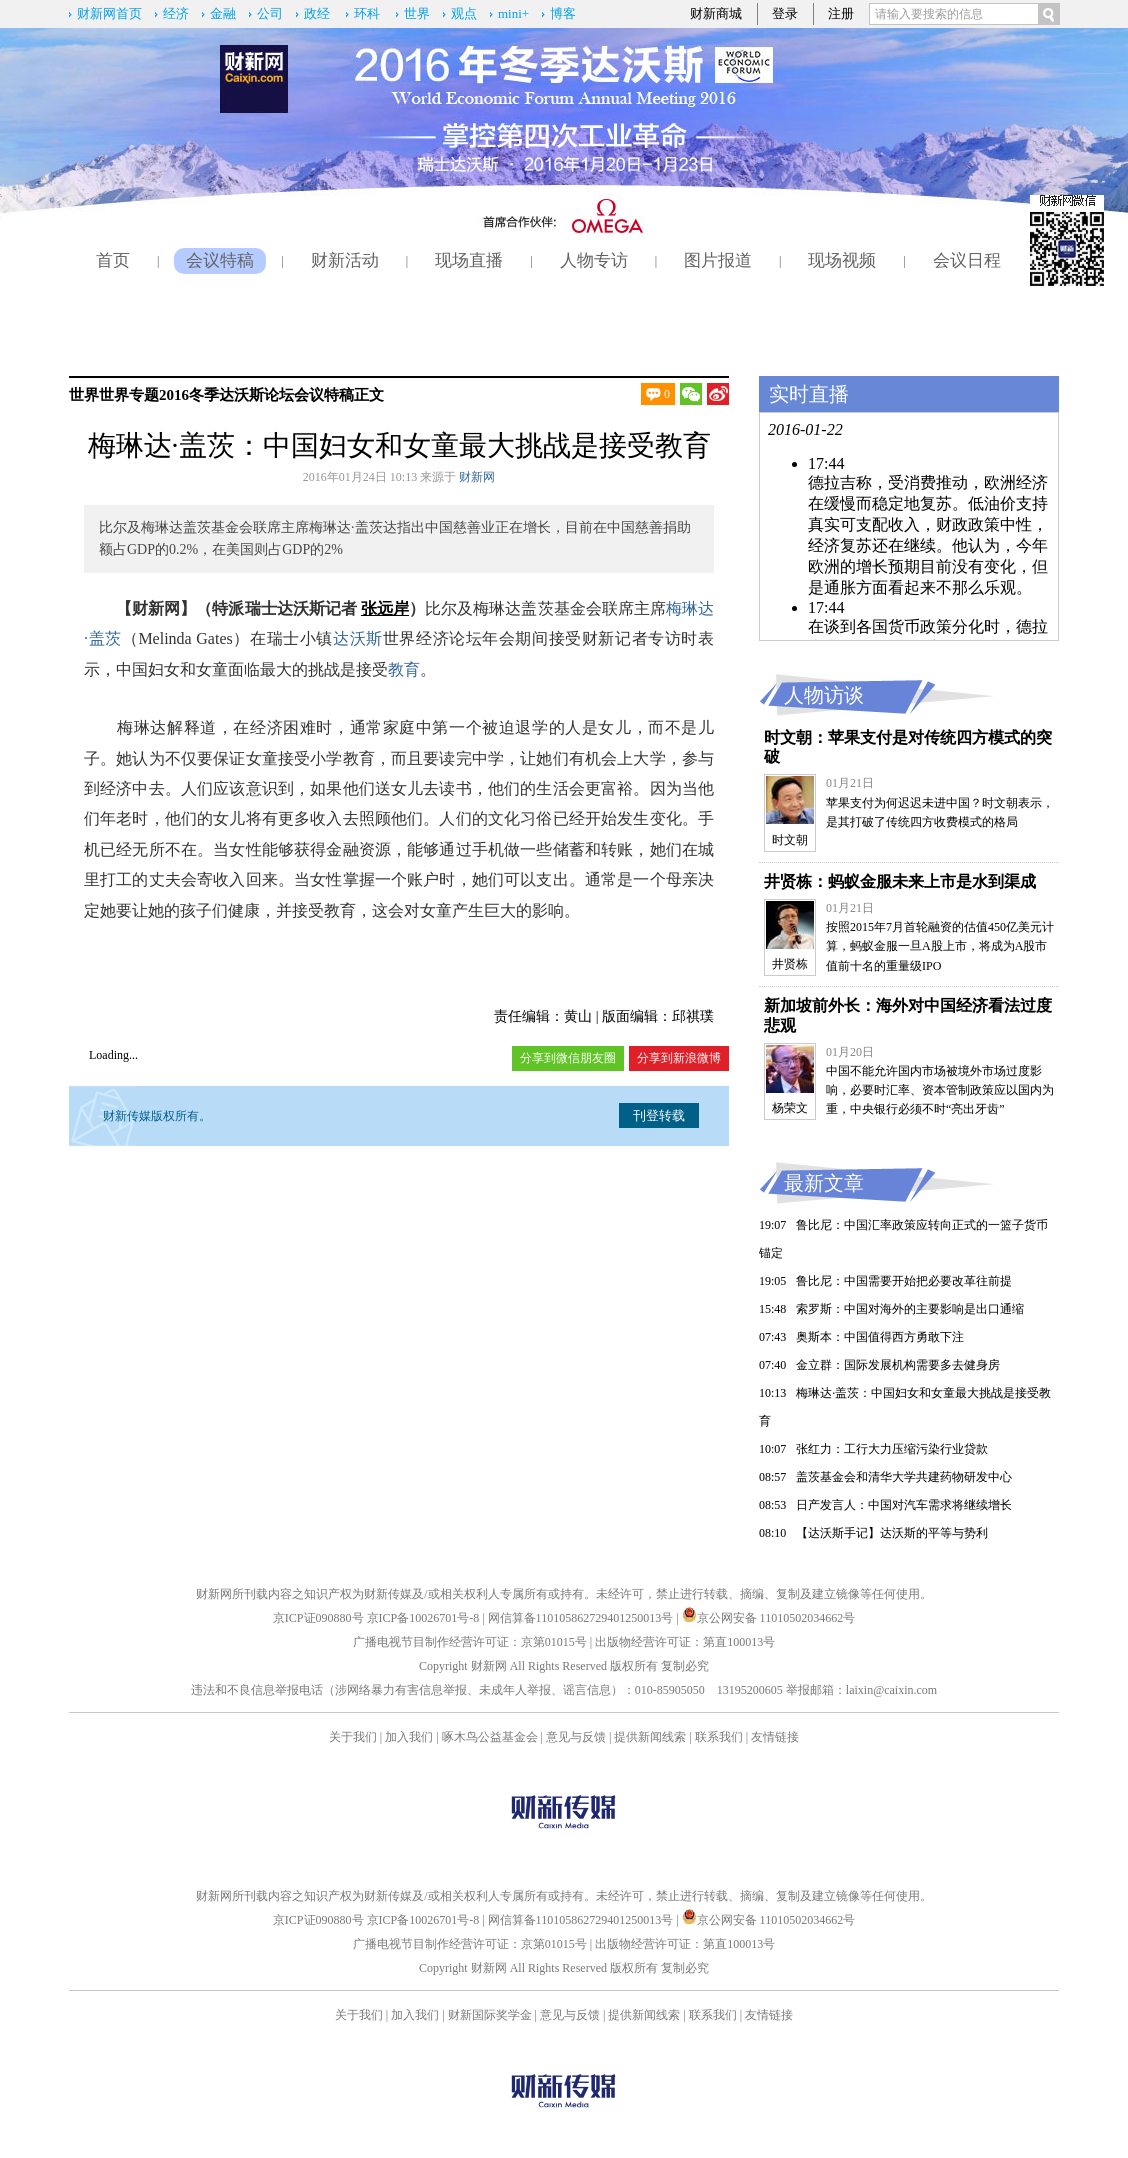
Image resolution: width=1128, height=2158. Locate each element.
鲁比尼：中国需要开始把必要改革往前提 (904, 1281)
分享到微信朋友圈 (568, 1058)
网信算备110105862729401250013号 (582, 1618)
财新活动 (345, 260)
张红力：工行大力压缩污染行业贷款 (892, 1449)
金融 (223, 13)
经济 (176, 13)
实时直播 (809, 394)
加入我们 (409, 1737)
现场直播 (469, 260)
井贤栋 (790, 964)
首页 (113, 260)
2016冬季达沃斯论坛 (226, 395)
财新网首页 (109, 13)
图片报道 (718, 260)
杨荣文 (790, 1108)
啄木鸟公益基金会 (491, 1737)
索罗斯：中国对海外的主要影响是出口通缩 (910, 1309)
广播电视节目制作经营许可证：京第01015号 (470, 1642)
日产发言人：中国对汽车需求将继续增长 (904, 1505)
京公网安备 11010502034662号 (769, 1618)
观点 (464, 13)
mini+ (513, 13)
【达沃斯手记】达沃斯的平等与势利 (892, 1533)
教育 (404, 669)
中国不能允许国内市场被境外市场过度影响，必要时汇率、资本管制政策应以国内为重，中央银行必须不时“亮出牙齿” (940, 1090)
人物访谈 (824, 695)
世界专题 (129, 395)
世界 (417, 13)
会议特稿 (220, 260)
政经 (317, 13)
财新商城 (716, 13)
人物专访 (594, 260)
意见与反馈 (576, 1737)
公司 (270, 13)
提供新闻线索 (650, 1737)
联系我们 (719, 1737)
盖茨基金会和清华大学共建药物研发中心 (904, 1477)
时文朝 (790, 840)
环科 (367, 13)
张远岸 (385, 608)
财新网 (477, 477)
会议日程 (967, 260)
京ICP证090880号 (318, 1618)
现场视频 (842, 260)
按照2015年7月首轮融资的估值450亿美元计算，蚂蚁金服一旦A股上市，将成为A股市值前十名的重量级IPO (940, 946)
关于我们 (353, 1737)
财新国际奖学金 (490, 2015)
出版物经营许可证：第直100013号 (685, 1642)
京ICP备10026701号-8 (425, 1618)
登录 (785, 13)
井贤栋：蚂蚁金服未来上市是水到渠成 (900, 881)
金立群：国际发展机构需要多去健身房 (898, 1365)
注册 (841, 13)
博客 (563, 13)
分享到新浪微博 (679, 1058)
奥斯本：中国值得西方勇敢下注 (880, 1337)
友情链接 (775, 1737)
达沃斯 (358, 638)
